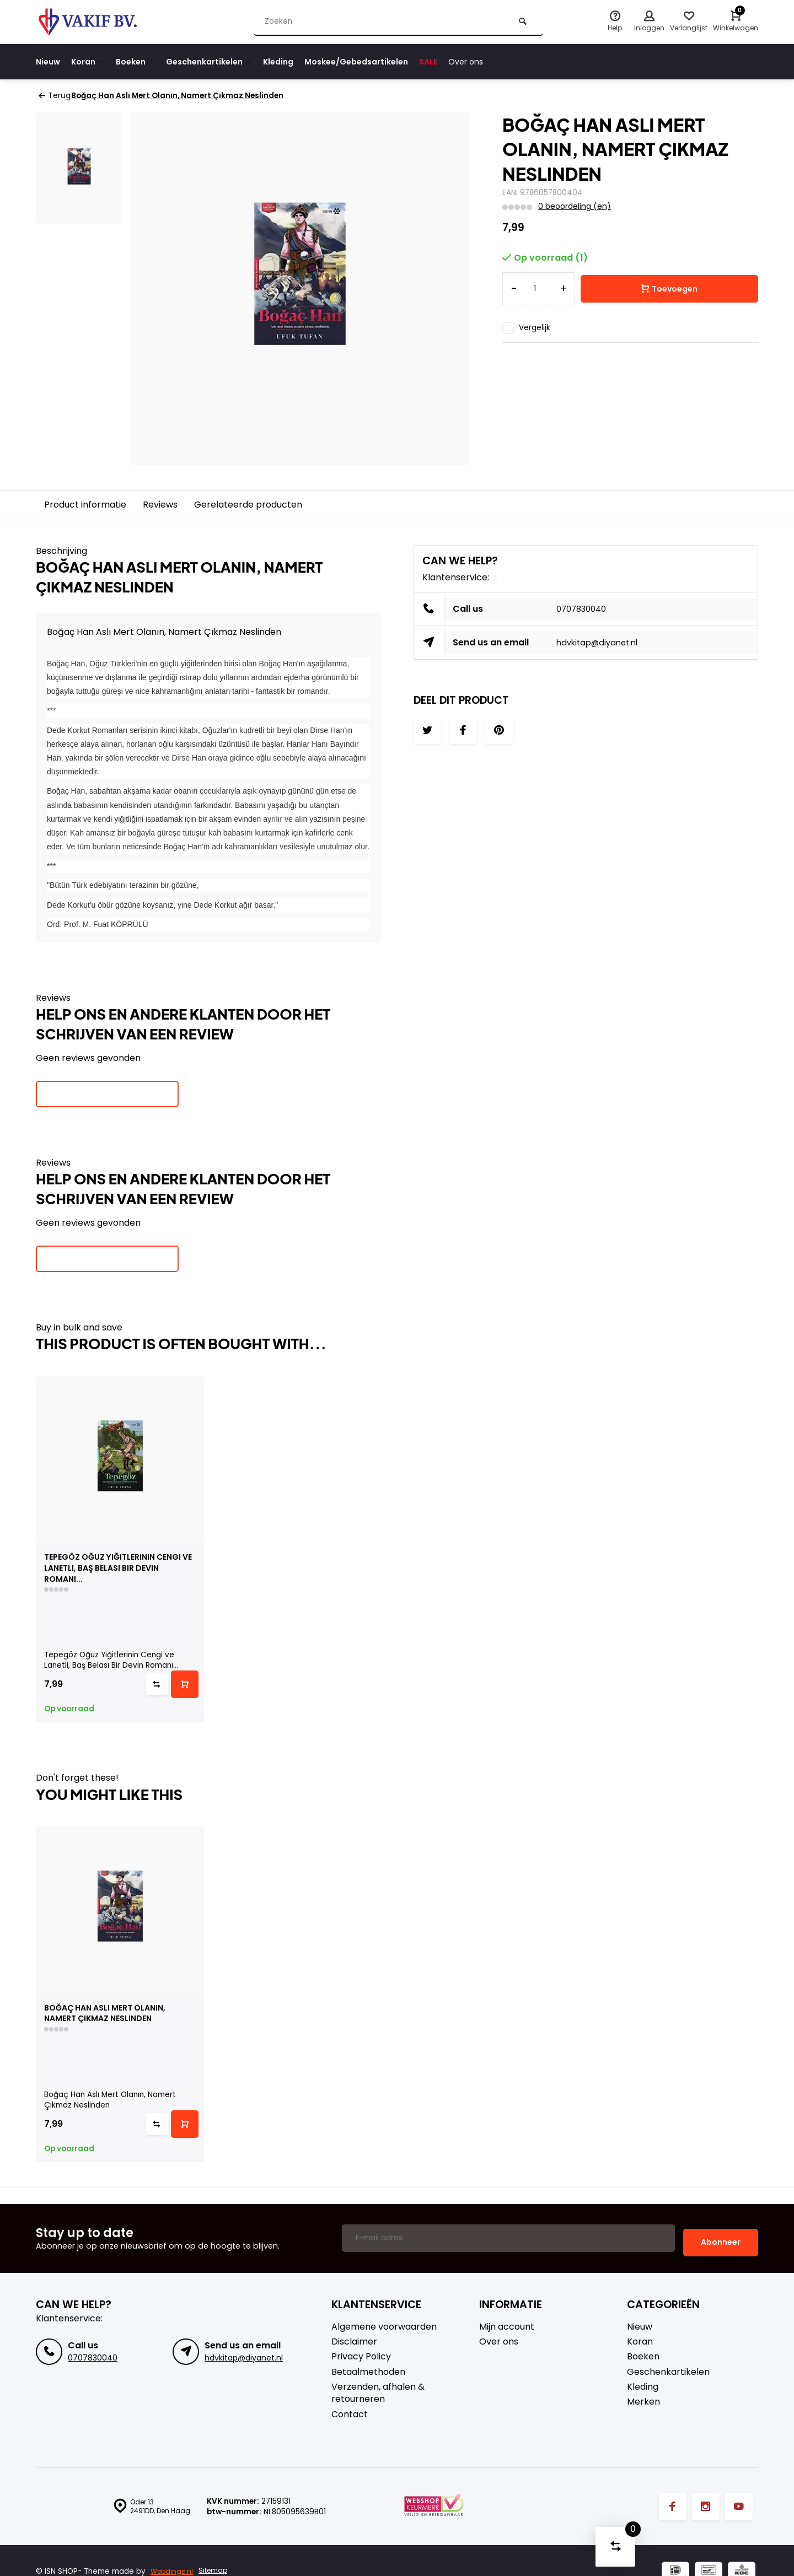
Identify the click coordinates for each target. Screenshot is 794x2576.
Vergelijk (534, 327)
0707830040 (583, 608)
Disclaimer (354, 2341)
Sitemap (217, 2571)
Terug (54, 95)
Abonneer (721, 2241)
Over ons (504, 61)
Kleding (300, 61)
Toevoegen (669, 288)
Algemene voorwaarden (384, 2326)
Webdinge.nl (173, 2571)
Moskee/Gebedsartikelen (385, 61)
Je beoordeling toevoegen (107, 1093)
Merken (643, 2401)
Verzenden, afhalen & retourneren (378, 2392)
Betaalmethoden (368, 2371)
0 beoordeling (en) (574, 206)
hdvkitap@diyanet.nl (600, 642)
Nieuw (49, 61)
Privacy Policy (361, 2356)
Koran (93, 61)
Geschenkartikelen (225, 61)
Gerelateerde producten (248, 504)
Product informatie (85, 504)
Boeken (145, 61)
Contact (349, 2413)
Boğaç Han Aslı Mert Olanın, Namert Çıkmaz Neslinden (184, 95)
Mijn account (506, 2326)
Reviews (160, 504)
